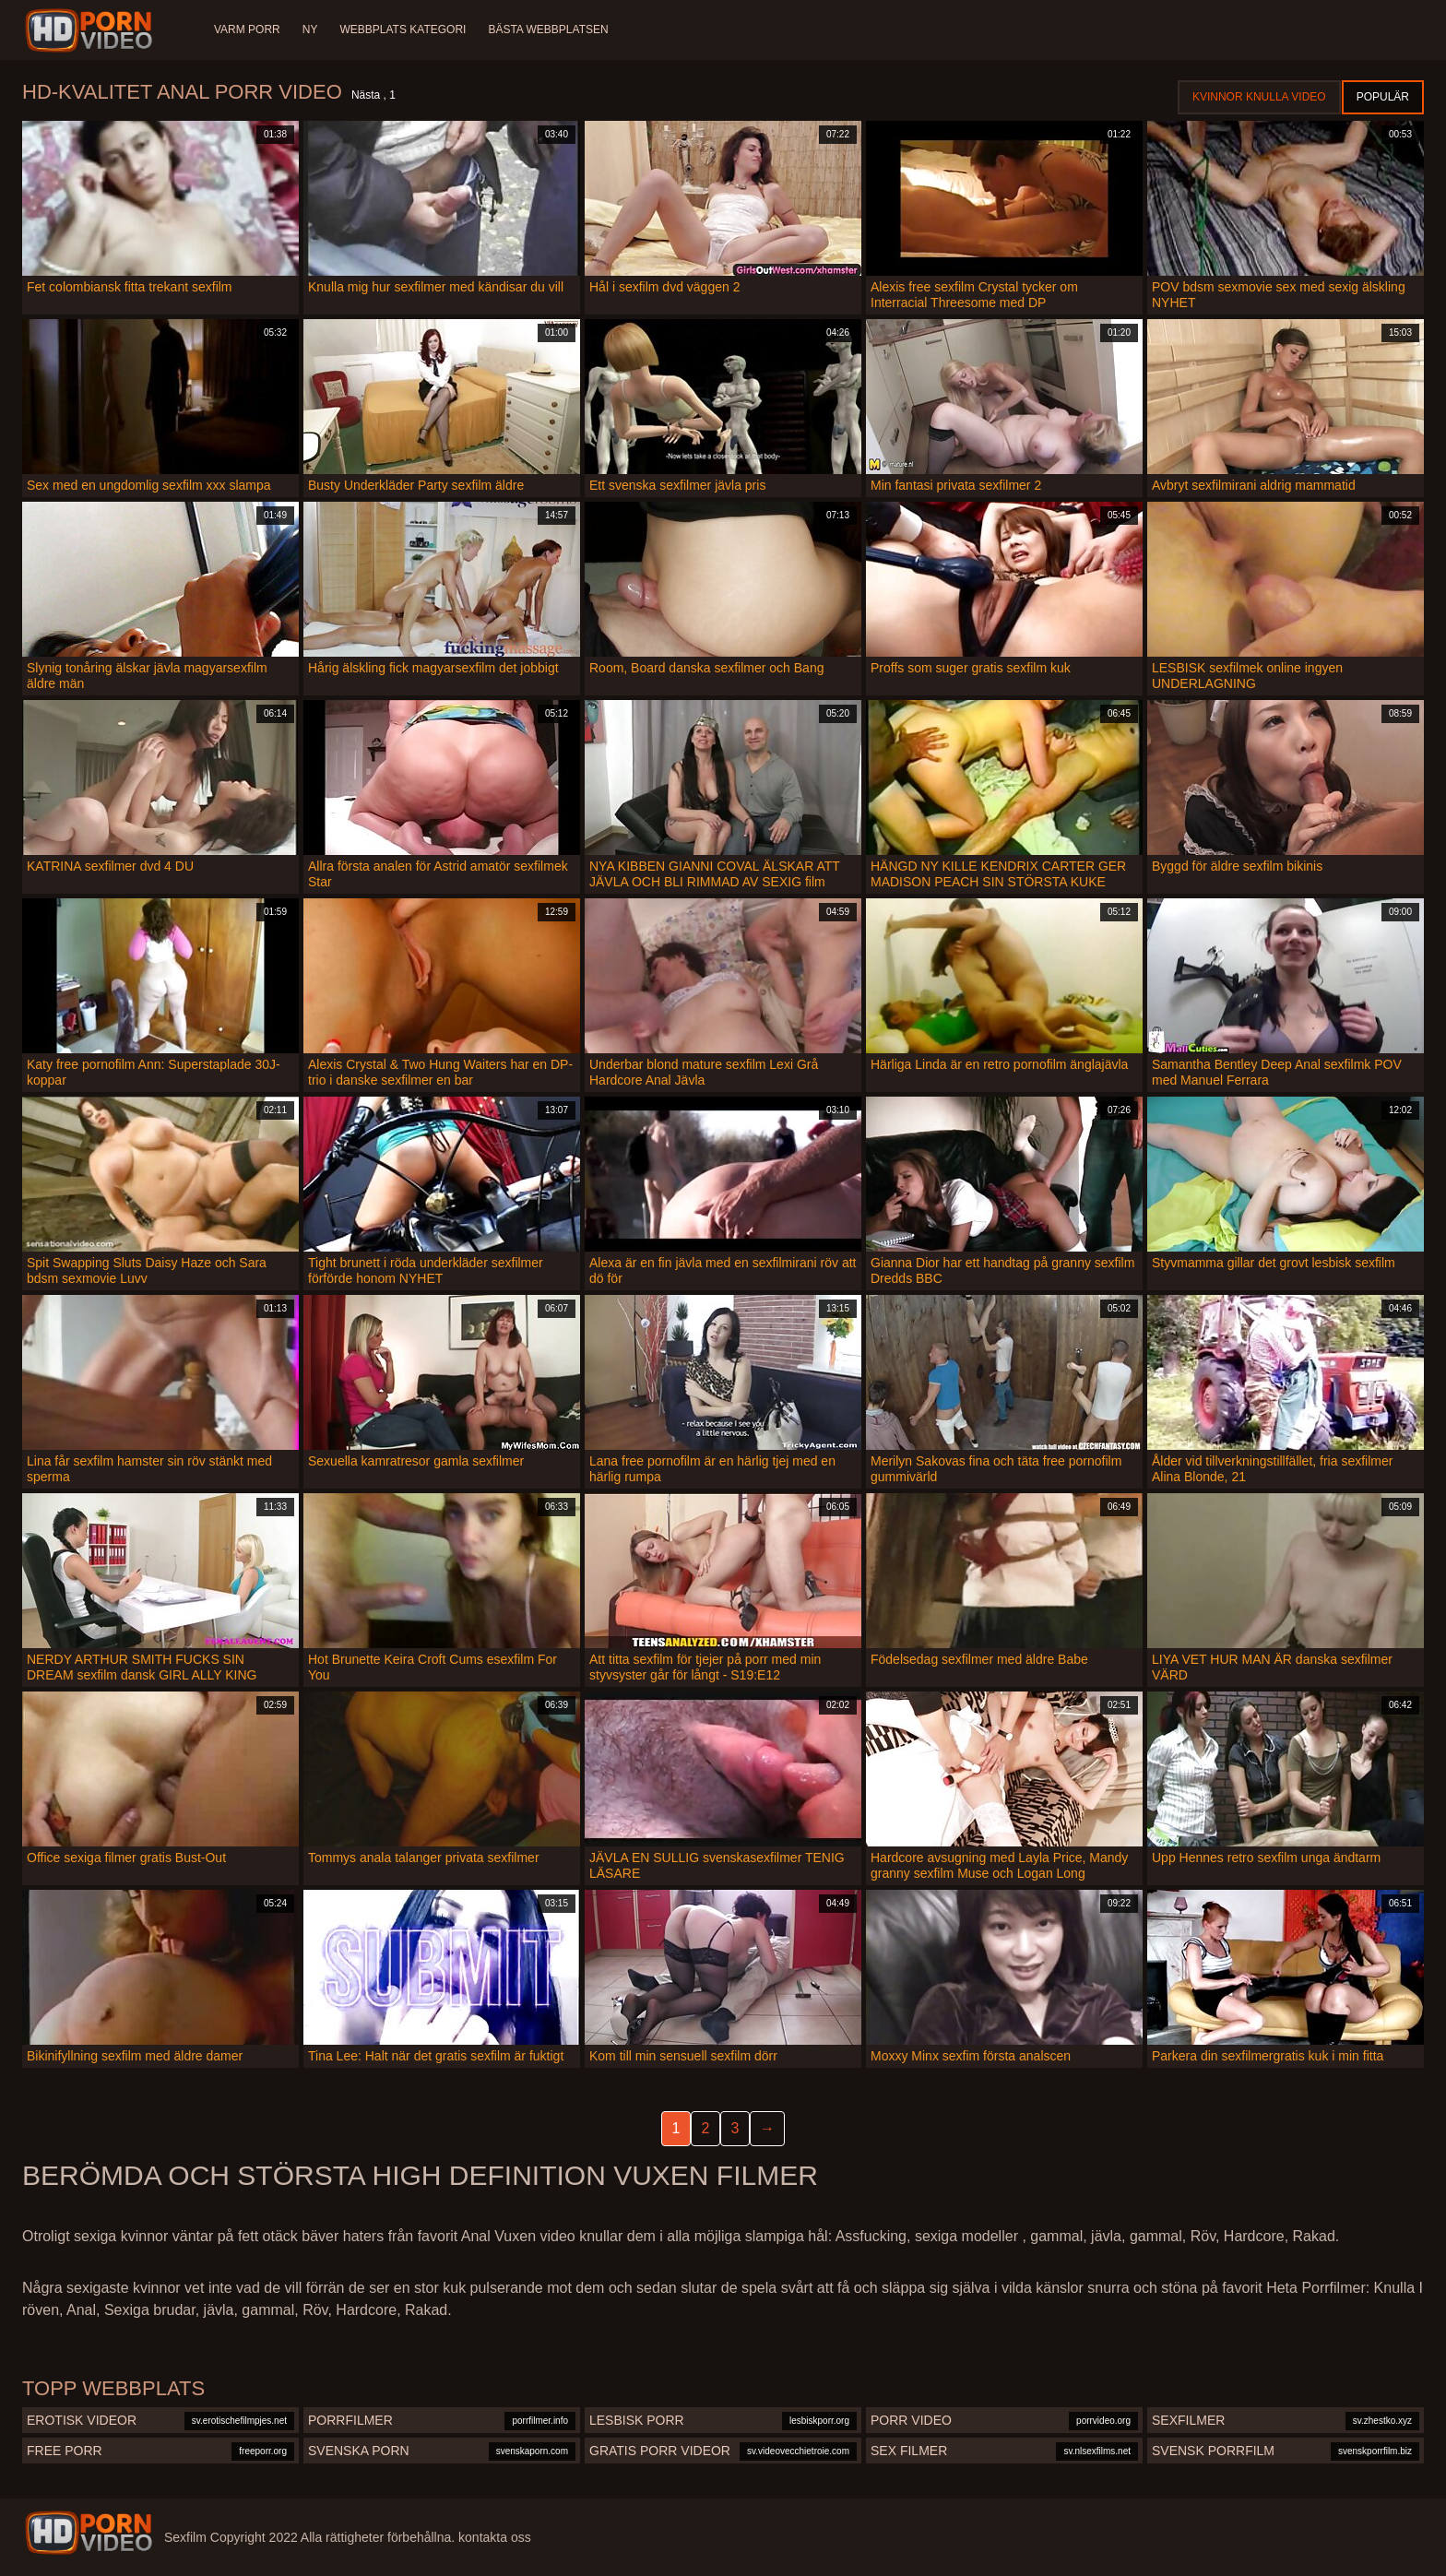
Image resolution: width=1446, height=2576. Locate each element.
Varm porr (247, 29)
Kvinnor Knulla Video (1259, 96)
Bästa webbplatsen (548, 29)
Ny (310, 29)
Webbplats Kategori (402, 29)
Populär (1383, 96)
